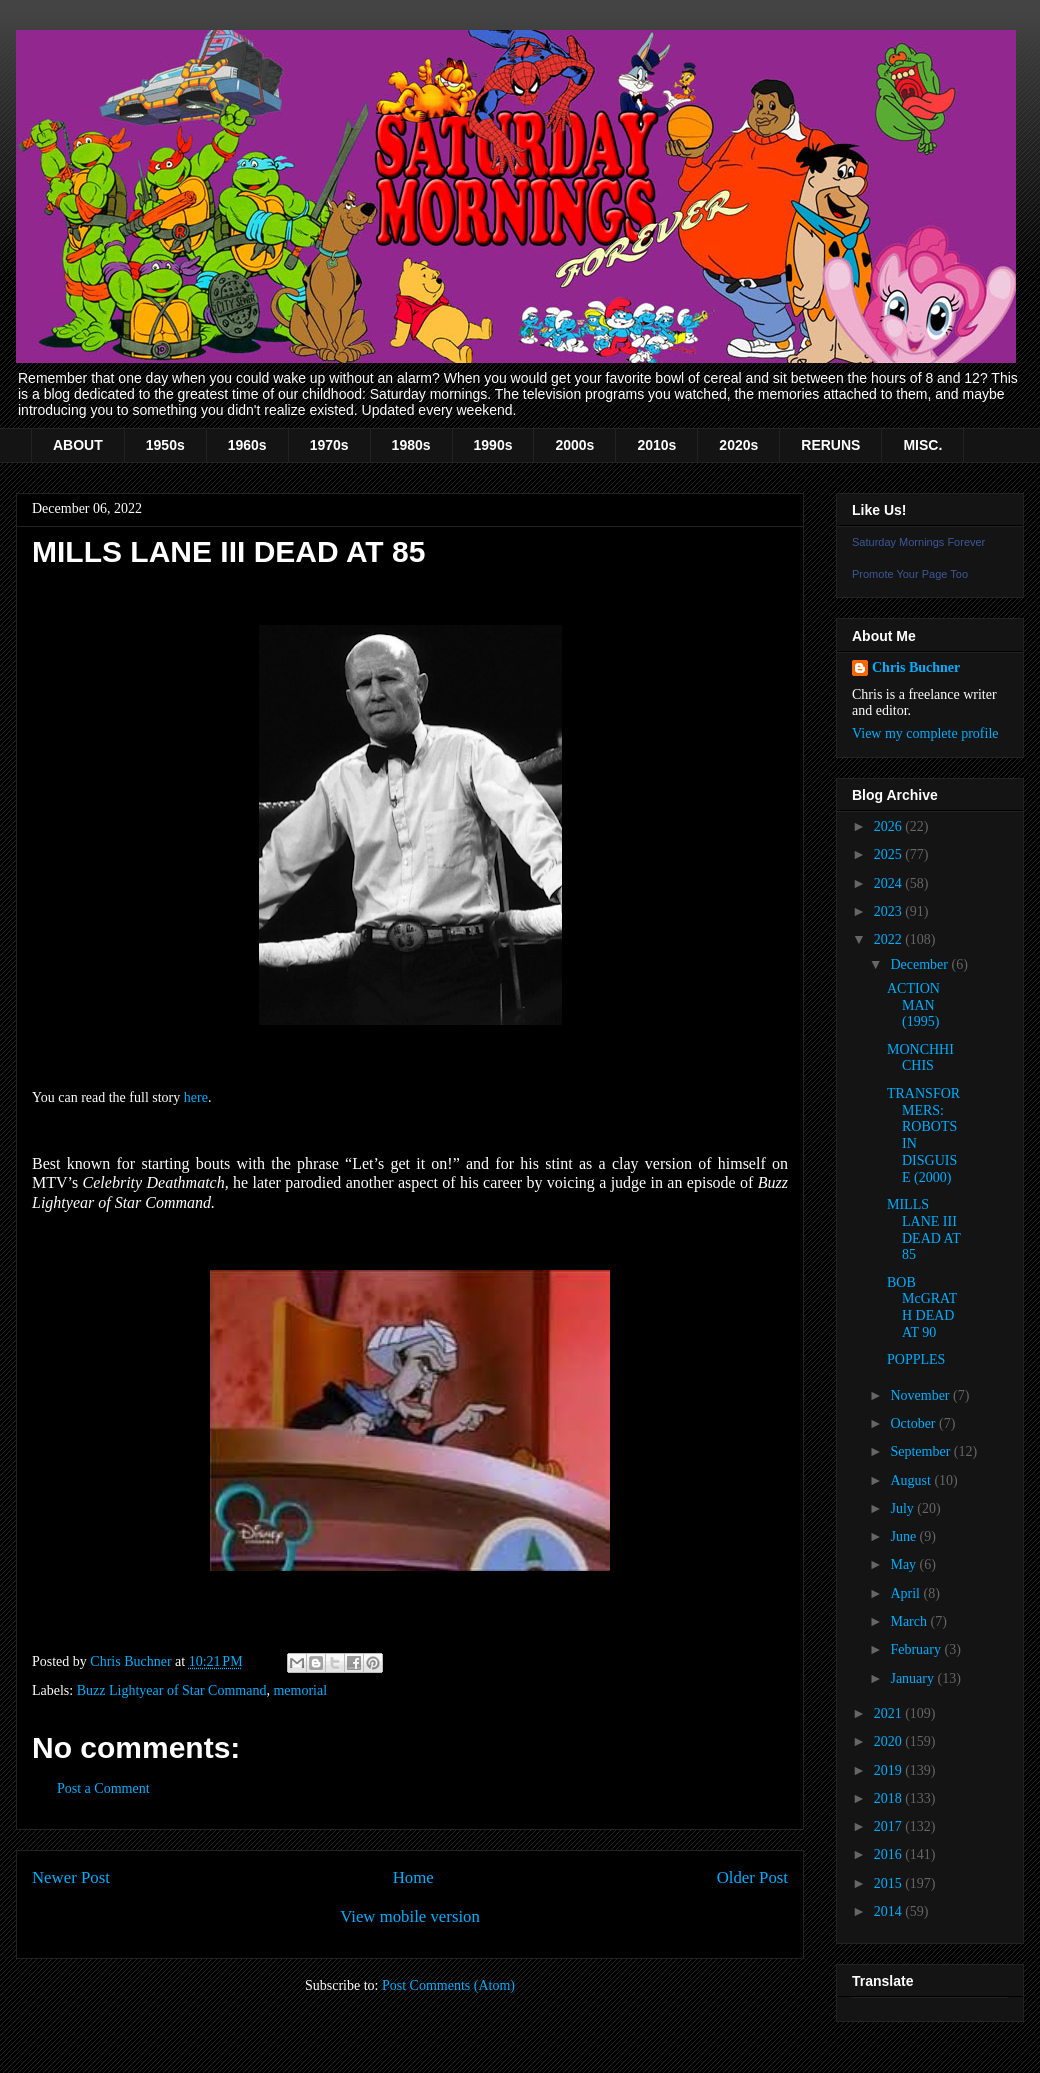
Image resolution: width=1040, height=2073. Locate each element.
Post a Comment (103, 1788)
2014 (890, 1911)
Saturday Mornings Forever (918, 542)
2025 (890, 854)
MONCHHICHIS (920, 1058)
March (910, 1621)
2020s (738, 445)
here (196, 1097)
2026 (890, 826)
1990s (493, 445)
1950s (165, 445)
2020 (890, 1741)
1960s (247, 445)
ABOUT (78, 445)
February (917, 1649)
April (906, 1593)
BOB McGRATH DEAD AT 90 (922, 1307)
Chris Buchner (916, 667)
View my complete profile (925, 733)
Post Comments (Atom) (448, 1985)
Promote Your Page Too (910, 574)
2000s (574, 445)
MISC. (922, 445)
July (903, 1508)
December (920, 964)
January (913, 1678)
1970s (329, 445)
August (912, 1480)
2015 (890, 1883)
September (921, 1451)
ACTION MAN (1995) (913, 1005)
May (904, 1564)
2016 (890, 1854)
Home (413, 1877)
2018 (890, 1798)
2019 (890, 1770)
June (904, 1536)
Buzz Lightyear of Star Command (172, 1690)
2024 (890, 883)
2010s (656, 445)
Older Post (752, 1877)
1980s (411, 445)
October (914, 1423)
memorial (300, 1690)
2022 (890, 939)
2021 (890, 1713)
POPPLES (916, 1359)
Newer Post (71, 1877)
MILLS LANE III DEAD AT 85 (923, 1229)
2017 (890, 1826)
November (921, 1395)
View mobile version (410, 1916)
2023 (890, 911)
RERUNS (830, 445)
